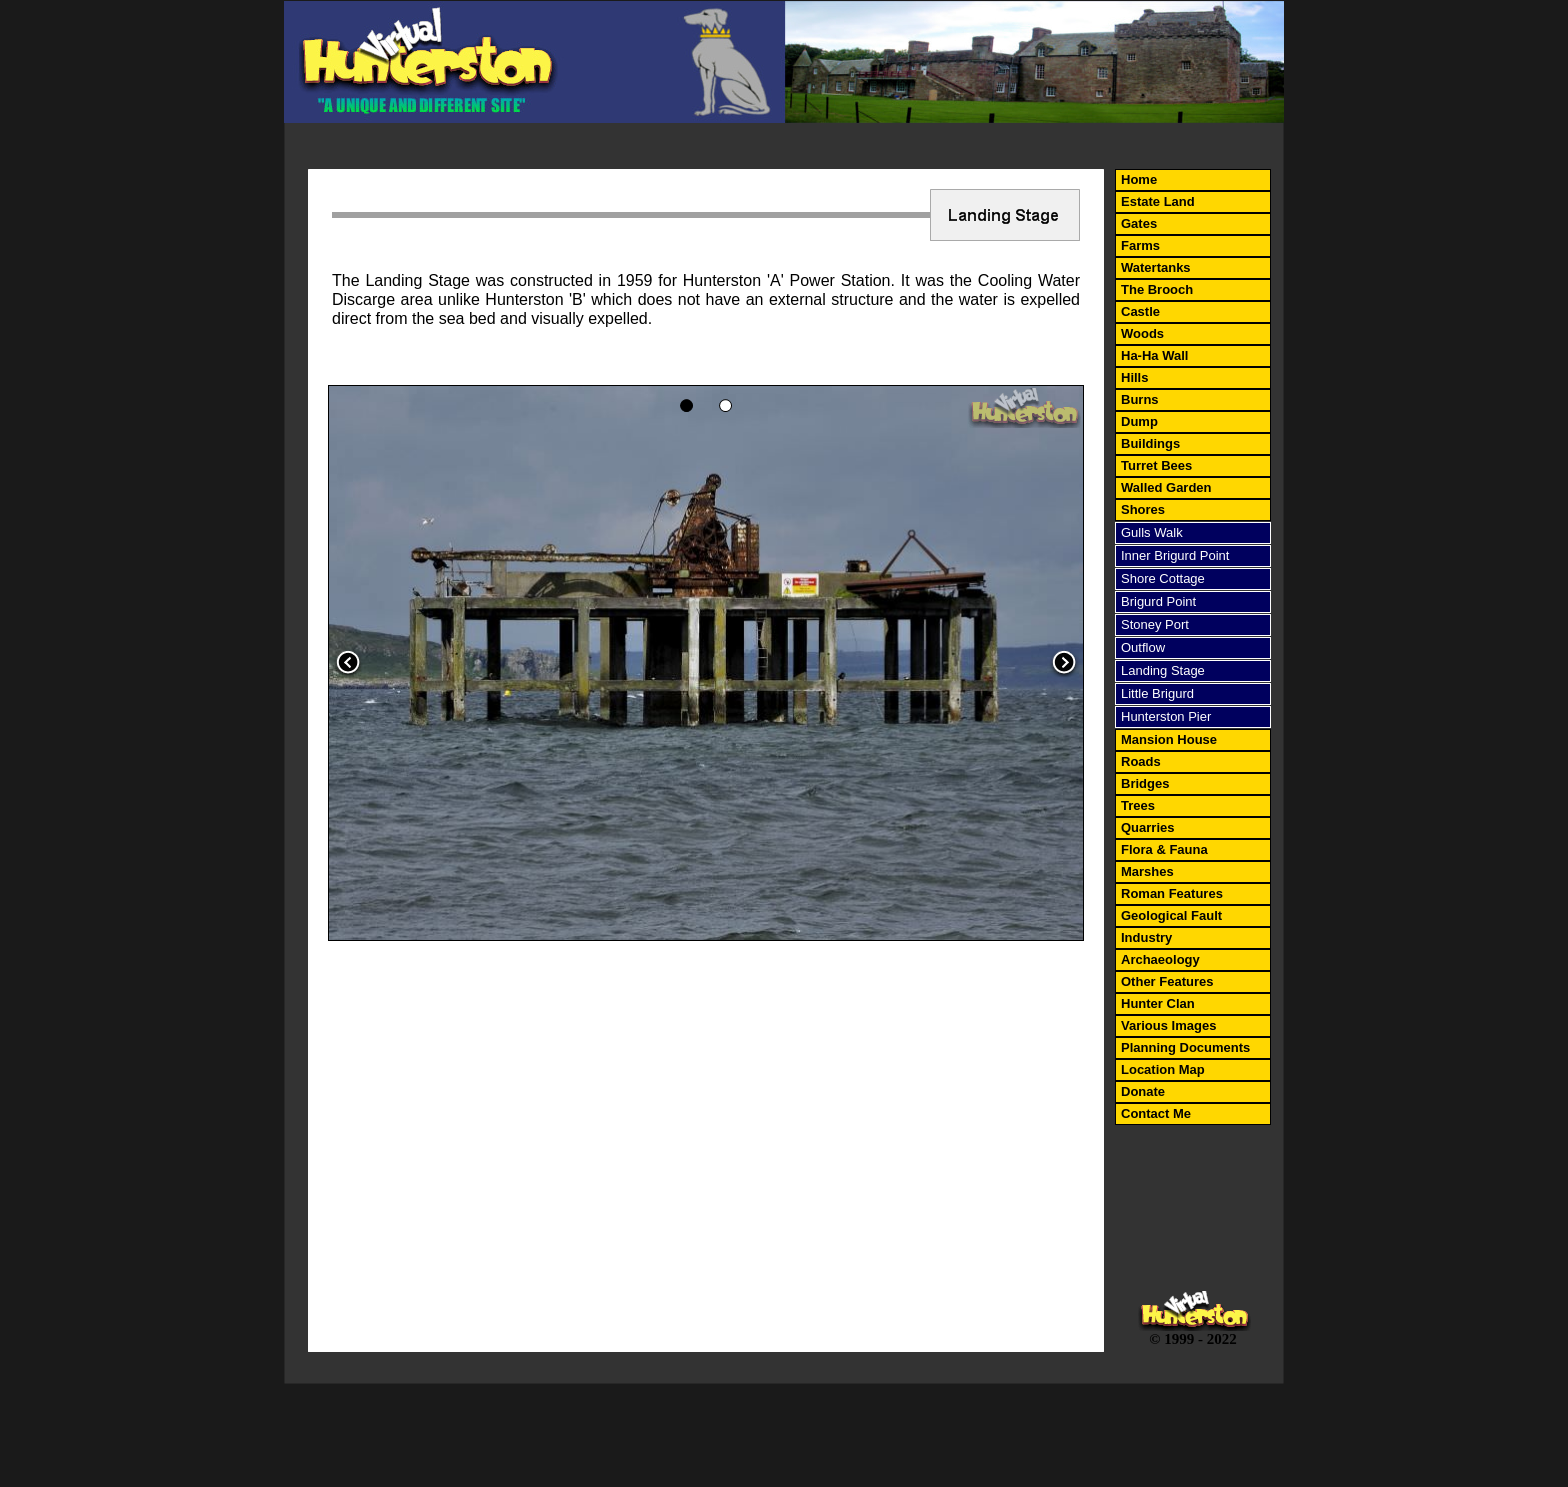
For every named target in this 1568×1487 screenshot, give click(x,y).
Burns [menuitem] (1140, 399)
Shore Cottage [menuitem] (1163, 578)
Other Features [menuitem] (1167, 981)
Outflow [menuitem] (1143, 647)
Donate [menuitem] (1143, 1091)
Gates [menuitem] (1139, 223)
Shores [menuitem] (1143, 509)
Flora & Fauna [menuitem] (1164, 849)
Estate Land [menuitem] (1158, 201)
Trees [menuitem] (1138, 805)
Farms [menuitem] (1140, 245)
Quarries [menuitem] (1147, 827)
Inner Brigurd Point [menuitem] (1175, 555)
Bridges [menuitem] (1145, 783)
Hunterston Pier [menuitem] (1166, 716)
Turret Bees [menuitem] (1156, 465)
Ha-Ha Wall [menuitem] (1154, 355)
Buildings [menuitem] (1150, 443)
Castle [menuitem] (1140, 311)
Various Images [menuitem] (1168, 1025)
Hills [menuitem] (1134, 377)
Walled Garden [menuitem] (1166, 487)
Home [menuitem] (1139, 179)
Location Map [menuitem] (1163, 1069)
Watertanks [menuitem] (1156, 267)
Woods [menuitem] (1142, 333)
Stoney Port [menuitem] (1155, 624)
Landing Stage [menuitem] (1163, 670)
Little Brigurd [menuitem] (1157, 693)
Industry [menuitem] (1146, 937)
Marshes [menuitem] (1147, 871)
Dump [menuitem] (1139, 421)
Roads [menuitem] (1141, 761)
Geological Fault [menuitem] (1171, 915)
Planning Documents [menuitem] (1185, 1047)
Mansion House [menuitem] (1169, 739)
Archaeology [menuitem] (1160, 959)
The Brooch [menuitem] (1157, 289)
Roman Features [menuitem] (1172, 893)
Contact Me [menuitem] (1156, 1113)
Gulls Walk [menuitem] (1152, 532)
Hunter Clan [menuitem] (1158, 1003)
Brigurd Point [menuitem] (1158, 601)
